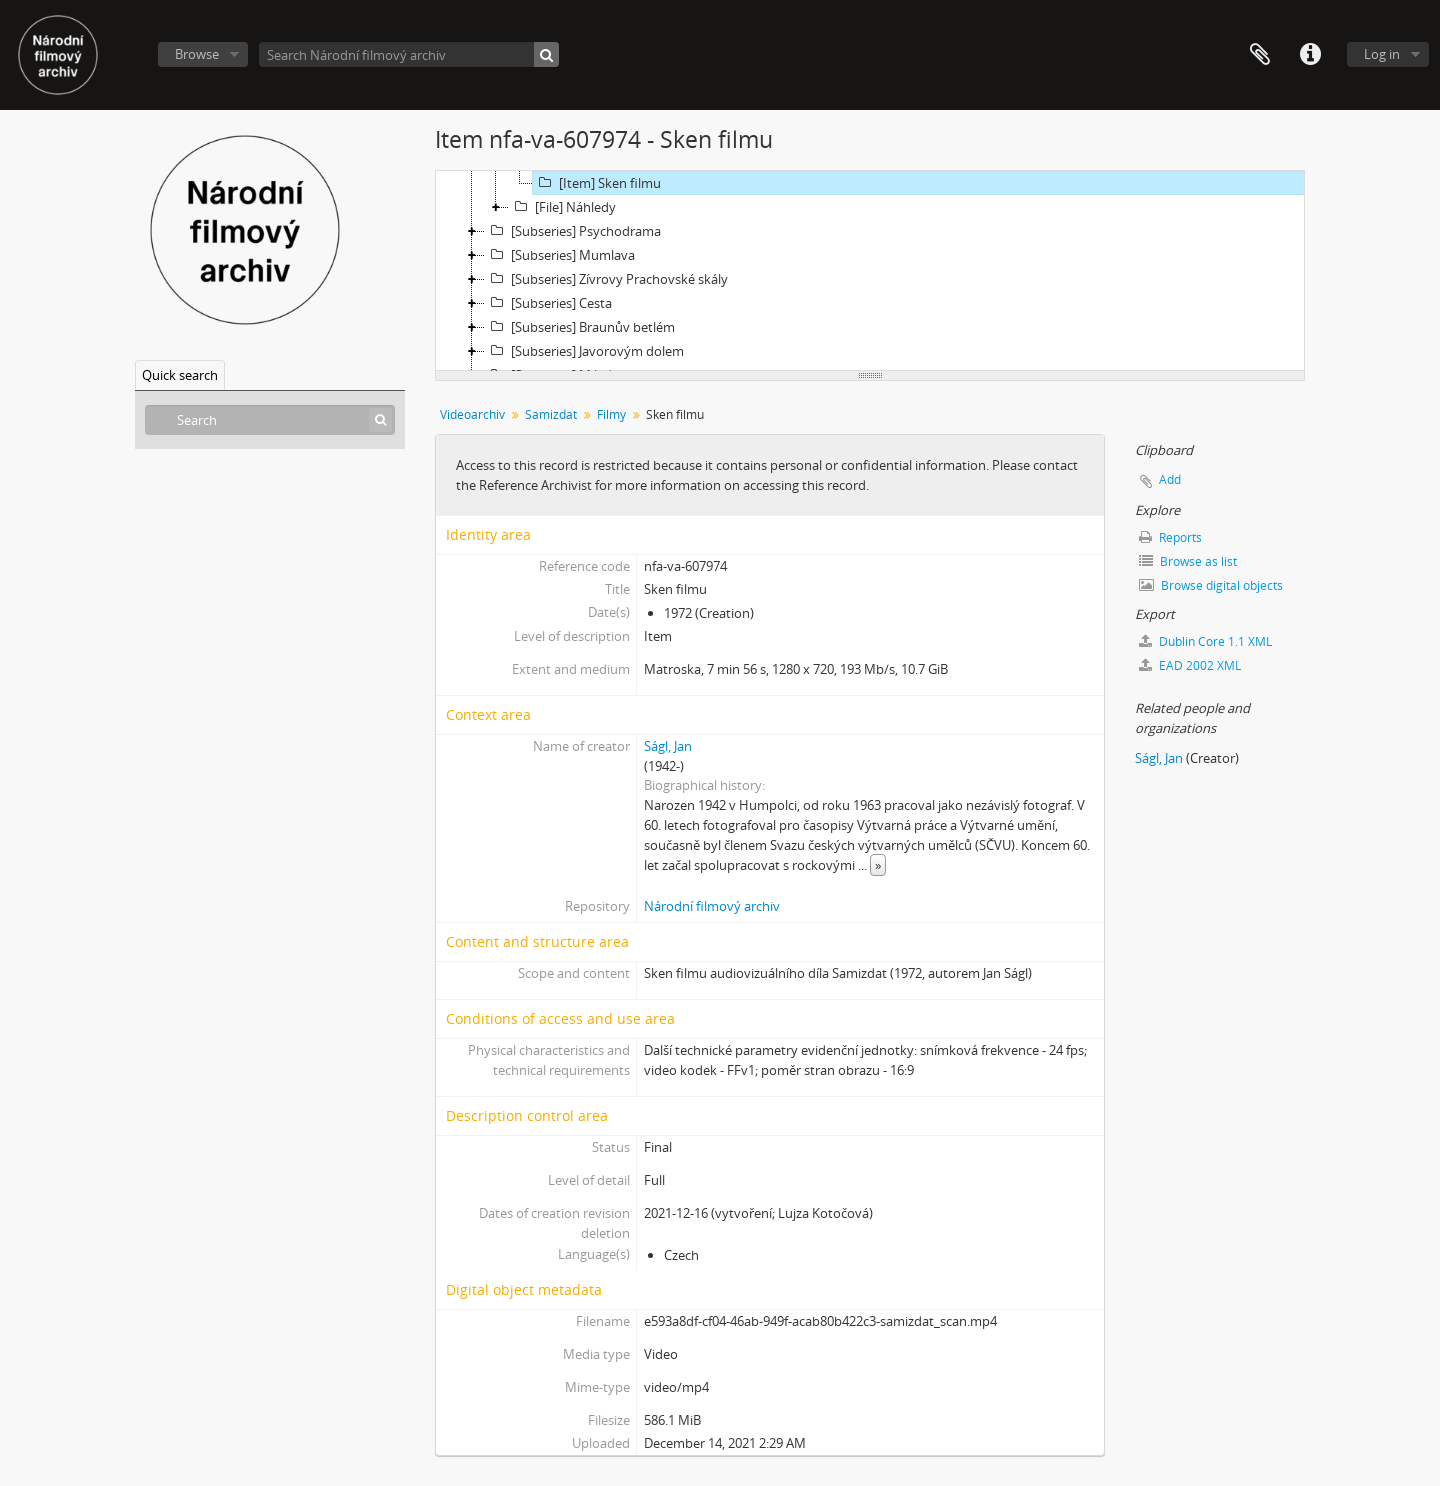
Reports (1170, 537)
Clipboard (1260, 55)
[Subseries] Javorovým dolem (584, 351)
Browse (197, 54)
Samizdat (551, 414)
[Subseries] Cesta (548, 303)
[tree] (870, 271)
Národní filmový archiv (712, 906)
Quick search (180, 375)
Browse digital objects (1211, 585)
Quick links (1310, 55)
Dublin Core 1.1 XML (1205, 641)
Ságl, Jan (668, 746)
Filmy (611, 414)
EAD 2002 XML (1190, 665)
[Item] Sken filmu (597, 183)
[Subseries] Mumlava (560, 255)
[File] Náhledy (562, 207)
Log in (1382, 54)
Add (1170, 479)
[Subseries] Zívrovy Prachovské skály (606, 279)
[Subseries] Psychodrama (573, 231)
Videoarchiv (472, 414)
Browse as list (1188, 561)
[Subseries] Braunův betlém (580, 327)
